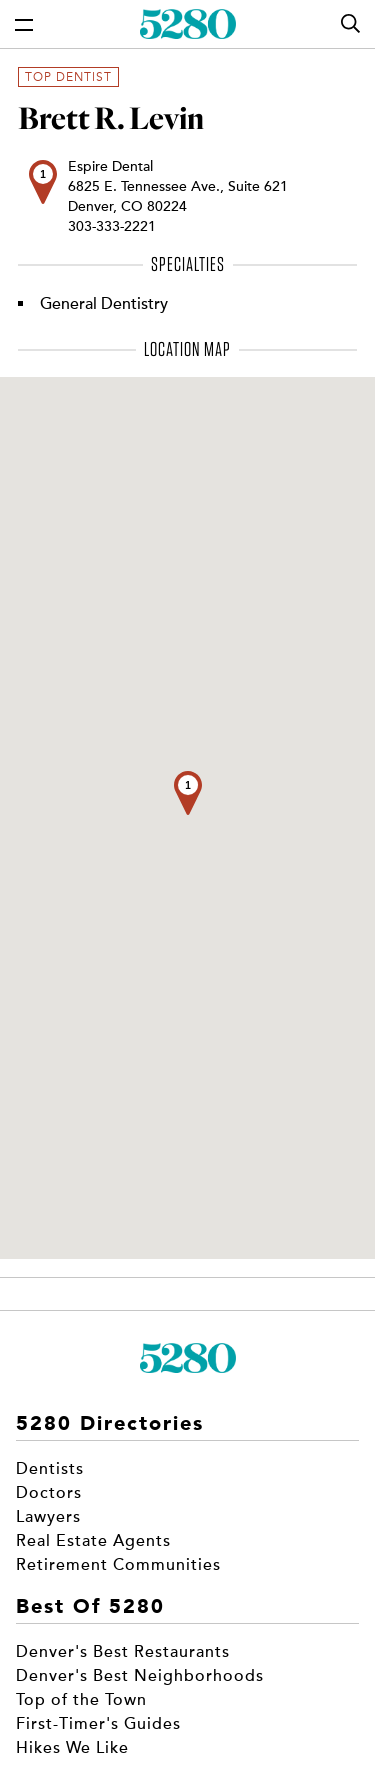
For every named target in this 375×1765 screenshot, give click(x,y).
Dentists (50, 1469)
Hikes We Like (72, 1748)
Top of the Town (81, 1700)
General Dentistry (104, 304)
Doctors (49, 1493)
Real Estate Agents (93, 1541)
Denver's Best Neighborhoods (140, 1676)
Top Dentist (68, 77)
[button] (188, 793)
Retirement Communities (118, 1565)
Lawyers (48, 1517)
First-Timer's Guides (98, 1724)
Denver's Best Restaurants (123, 1652)
